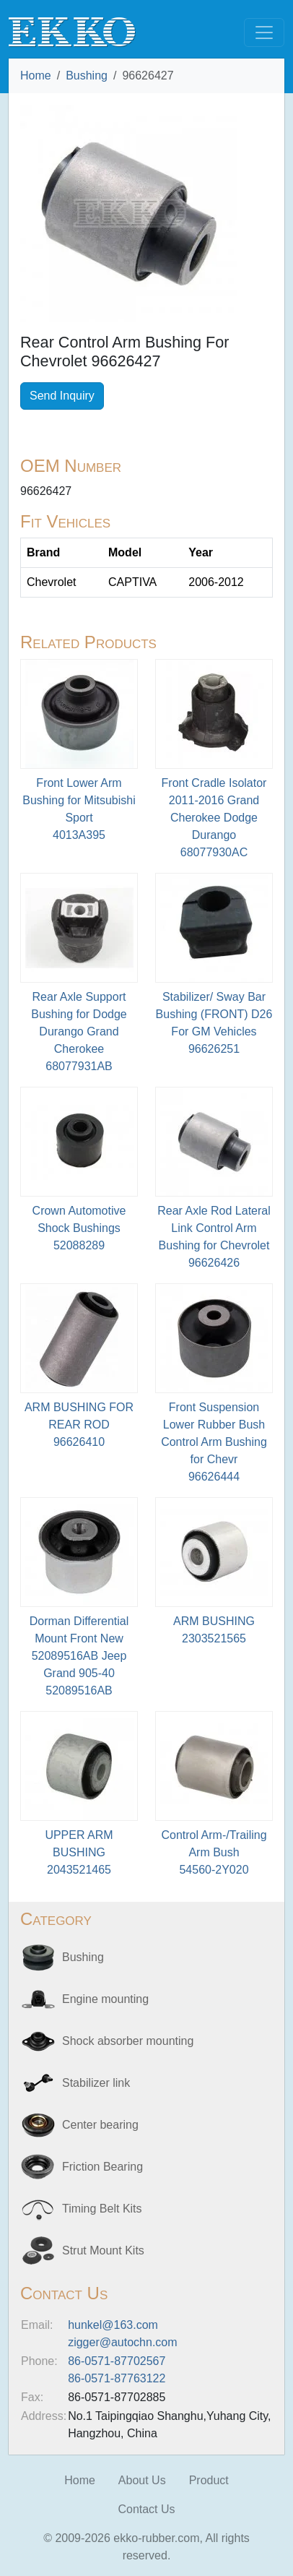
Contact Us (146, 2509)
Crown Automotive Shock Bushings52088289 (79, 1228)
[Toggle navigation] (264, 32)
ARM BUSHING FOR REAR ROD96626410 (79, 1424)
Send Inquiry (62, 395)
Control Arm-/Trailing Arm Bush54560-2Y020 (213, 1852)
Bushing (87, 75)
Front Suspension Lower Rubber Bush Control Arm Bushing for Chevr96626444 (214, 1442)
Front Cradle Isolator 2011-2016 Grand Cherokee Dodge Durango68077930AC (214, 817)
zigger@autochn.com (122, 2342)
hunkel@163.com (113, 2325)
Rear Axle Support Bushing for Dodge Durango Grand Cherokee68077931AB (79, 1031)
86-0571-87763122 (116, 2378)
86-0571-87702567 (116, 2361)
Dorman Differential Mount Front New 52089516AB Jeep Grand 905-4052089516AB (79, 1656)
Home (35, 75)
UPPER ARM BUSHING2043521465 (79, 1852)
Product (209, 2480)
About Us (142, 2480)
